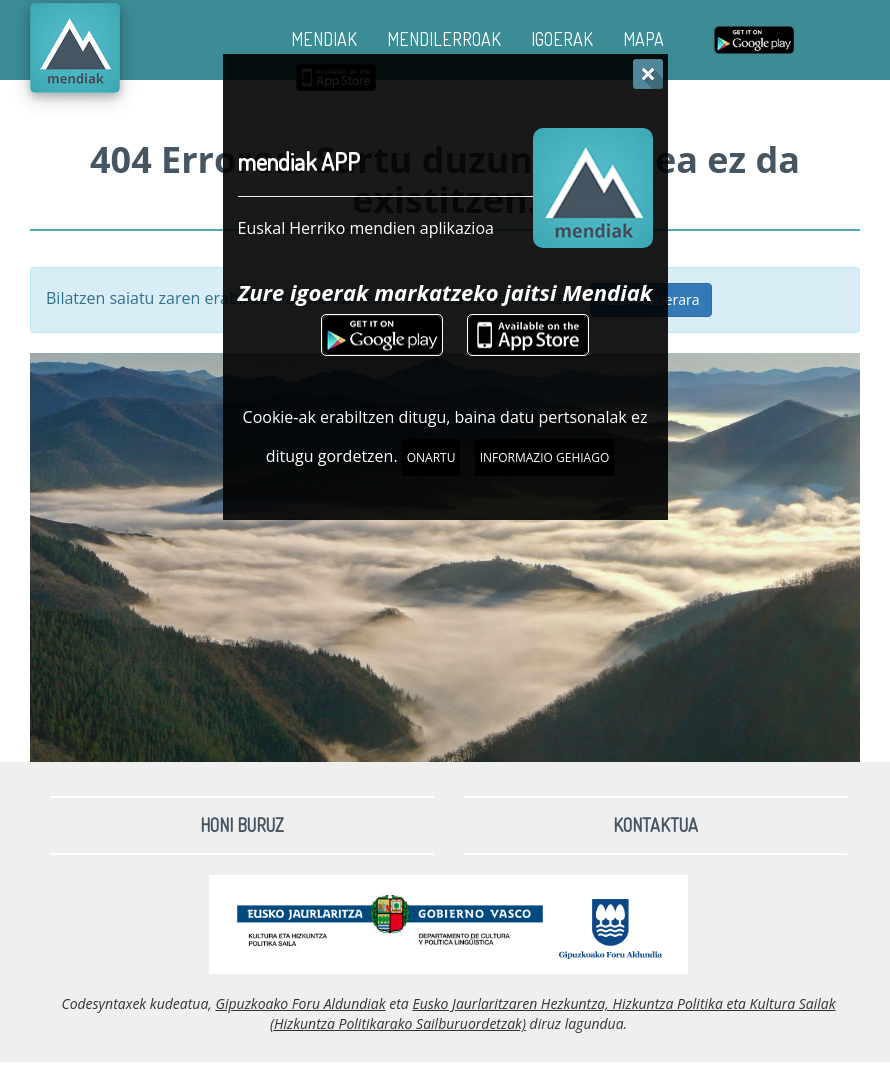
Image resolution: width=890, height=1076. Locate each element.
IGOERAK (562, 39)
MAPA (643, 39)
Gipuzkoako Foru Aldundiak (300, 1003)
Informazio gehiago (545, 457)
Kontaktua (655, 825)
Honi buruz (242, 825)
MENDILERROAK (444, 39)
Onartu (431, 457)
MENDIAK (324, 39)
